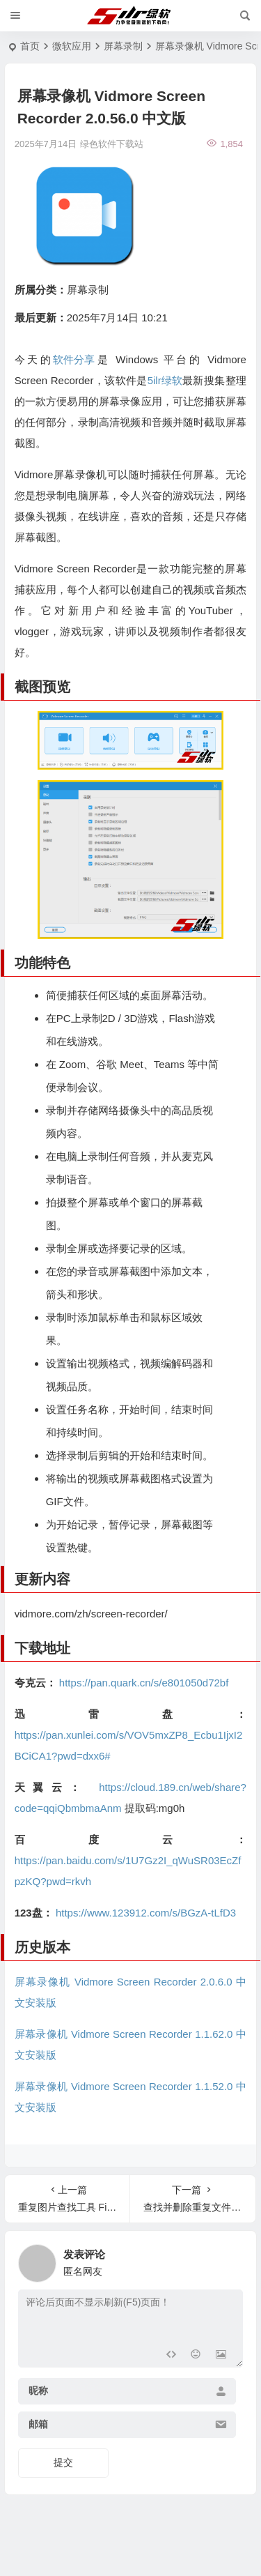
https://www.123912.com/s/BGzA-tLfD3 (146, 1913)
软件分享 (74, 359)
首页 (30, 46)
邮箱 (38, 2424)
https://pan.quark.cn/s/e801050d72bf (144, 1683)
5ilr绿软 (165, 380)
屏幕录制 (123, 46)
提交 (63, 2462)
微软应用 (71, 46)
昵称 (38, 2391)
